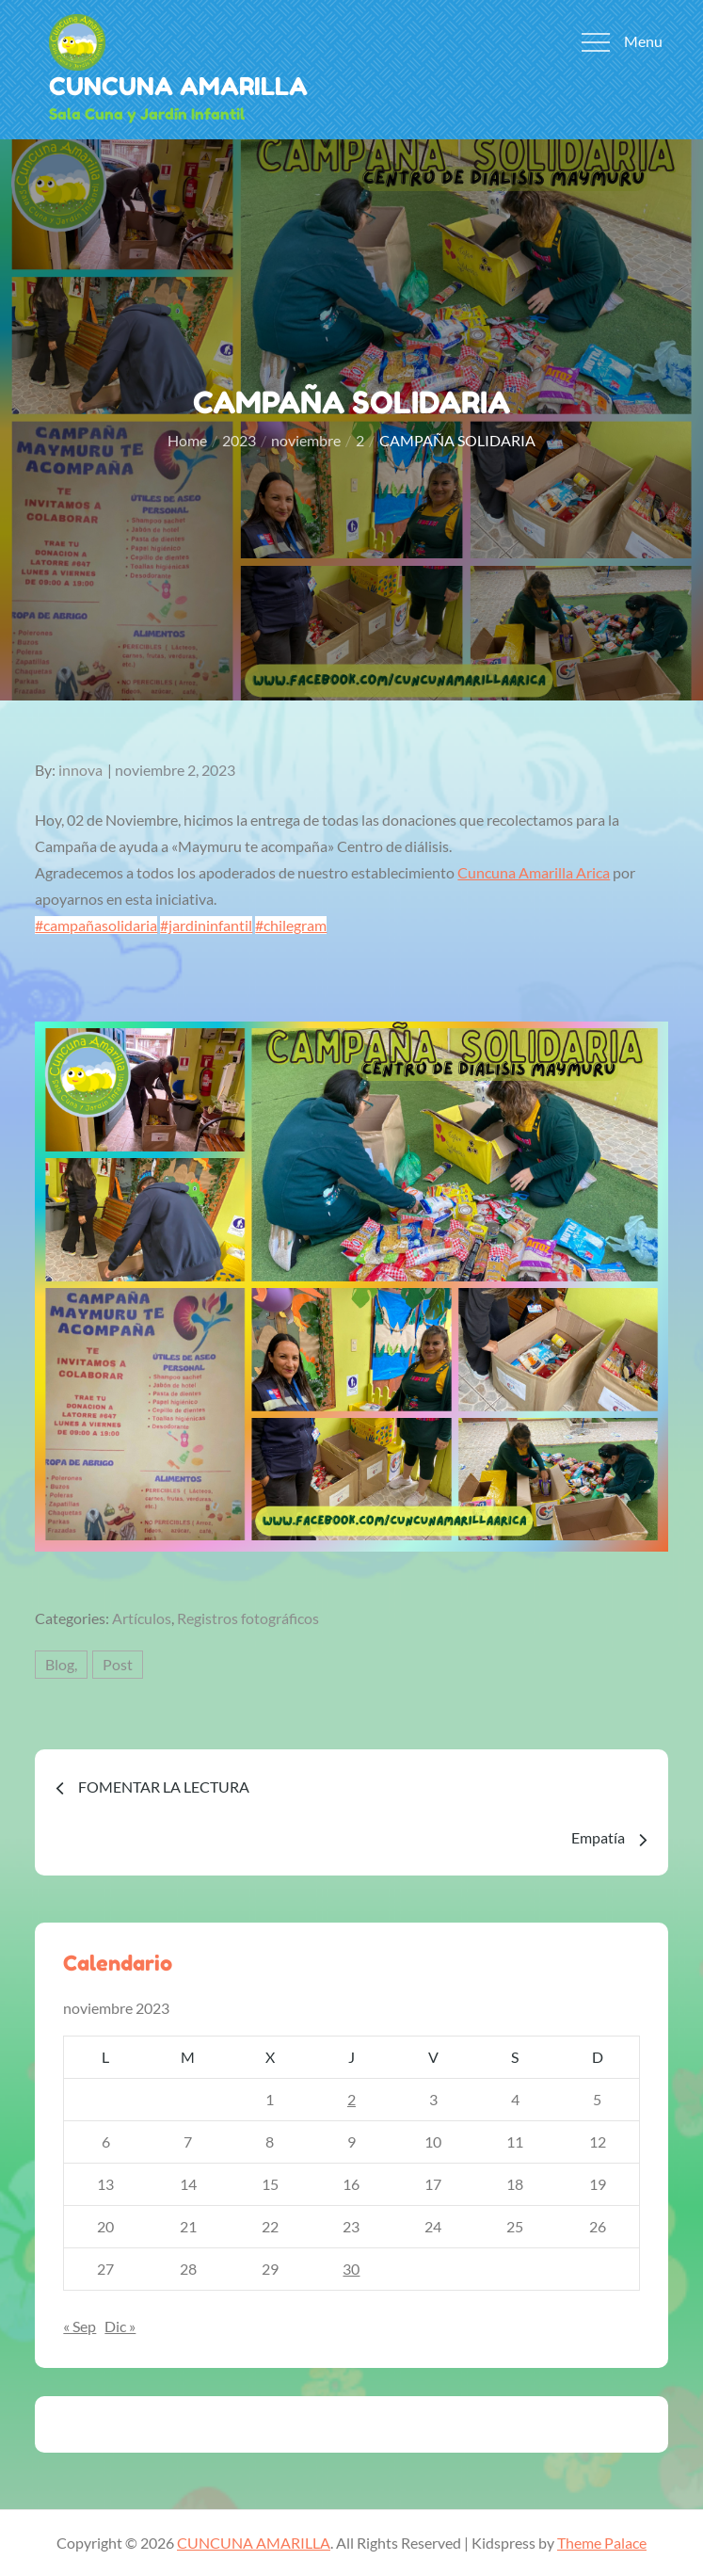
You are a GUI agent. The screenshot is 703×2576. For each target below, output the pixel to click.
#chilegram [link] (291, 925)
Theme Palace (602, 2543)
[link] (533, 872)
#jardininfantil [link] (206, 925)
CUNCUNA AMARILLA (178, 86)
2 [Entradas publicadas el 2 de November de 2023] (351, 2099)
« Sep (79, 2326)
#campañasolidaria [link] (96, 925)
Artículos (141, 1618)
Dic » (120, 2326)
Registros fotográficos (248, 1618)
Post (118, 1664)
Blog (59, 1664)
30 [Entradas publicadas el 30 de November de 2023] (351, 2269)
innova (80, 770)
